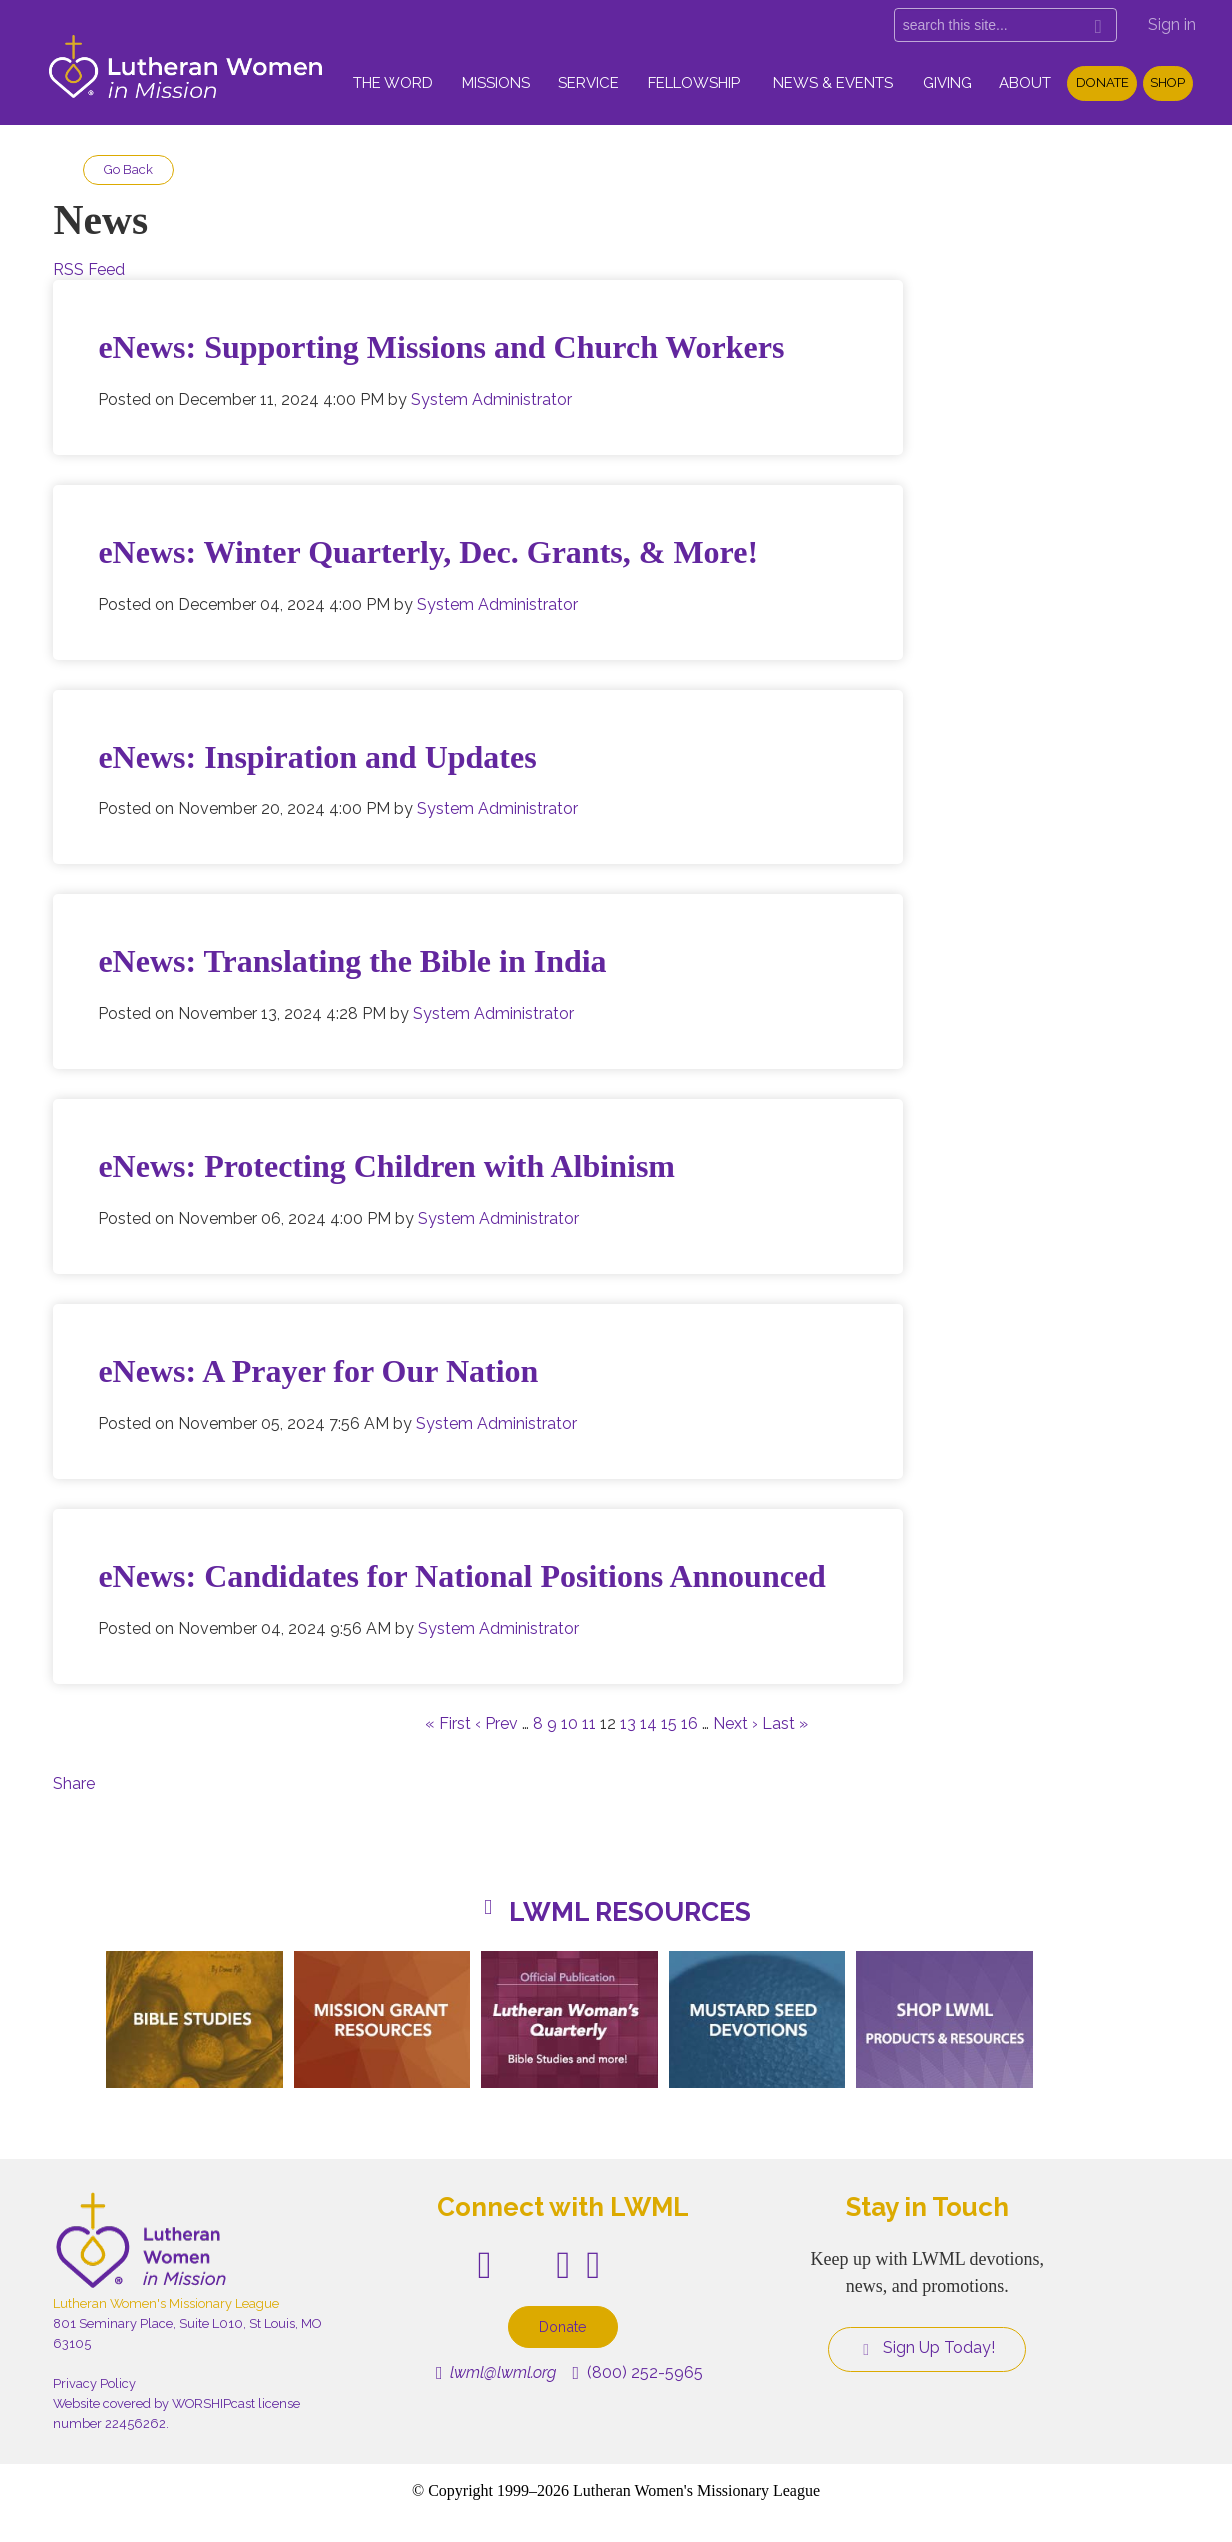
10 (569, 1723)
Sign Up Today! (927, 2348)
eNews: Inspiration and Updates (317, 757)
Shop (1167, 82)
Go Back (128, 169)
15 (669, 1723)
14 (648, 1723)
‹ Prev (496, 1723)
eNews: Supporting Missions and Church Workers (441, 347)
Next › (735, 1723)
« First (448, 1723)
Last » (785, 1723)
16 (689, 1723)
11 (589, 1723)
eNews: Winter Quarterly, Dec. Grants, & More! (428, 552)
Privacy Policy (94, 2383)
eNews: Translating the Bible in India (352, 961)
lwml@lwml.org (496, 2372)
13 (628, 1723)
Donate (1102, 82)
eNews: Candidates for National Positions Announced (461, 1576)
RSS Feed (89, 269)
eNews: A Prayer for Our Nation (318, 1371)
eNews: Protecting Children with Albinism (386, 1166)
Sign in (1172, 24)
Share (74, 1783)
